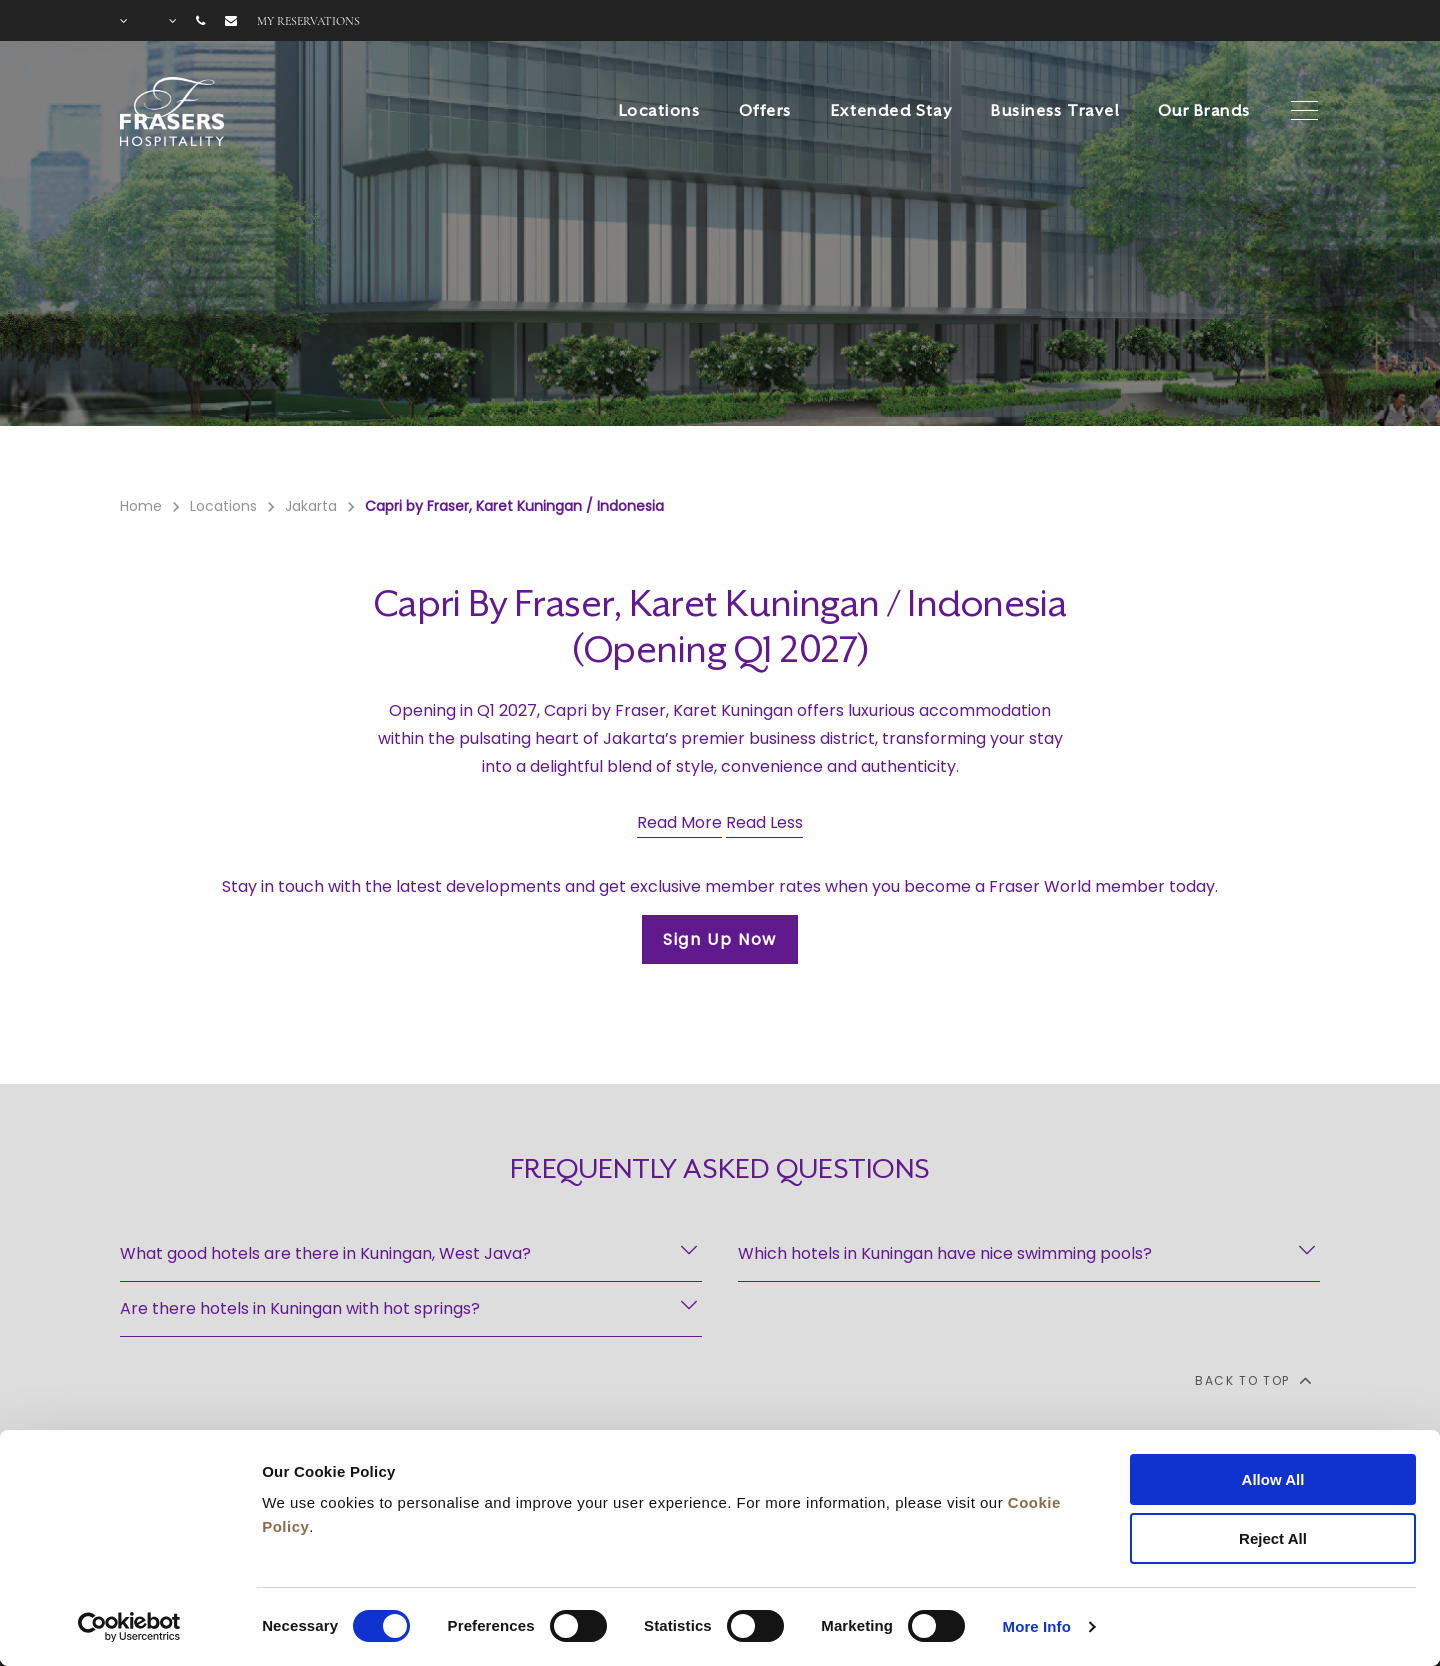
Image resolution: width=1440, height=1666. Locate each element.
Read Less (764, 822)
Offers (765, 111)
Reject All (1273, 1538)
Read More (679, 822)
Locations (659, 111)
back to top (1252, 1380)
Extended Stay (892, 111)
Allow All (1273, 1479)
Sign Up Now (720, 939)
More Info (1037, 1626)
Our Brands (1204, 111)
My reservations (308, 21)
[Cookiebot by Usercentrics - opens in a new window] (129, 1627)
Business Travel (1055, 111)
